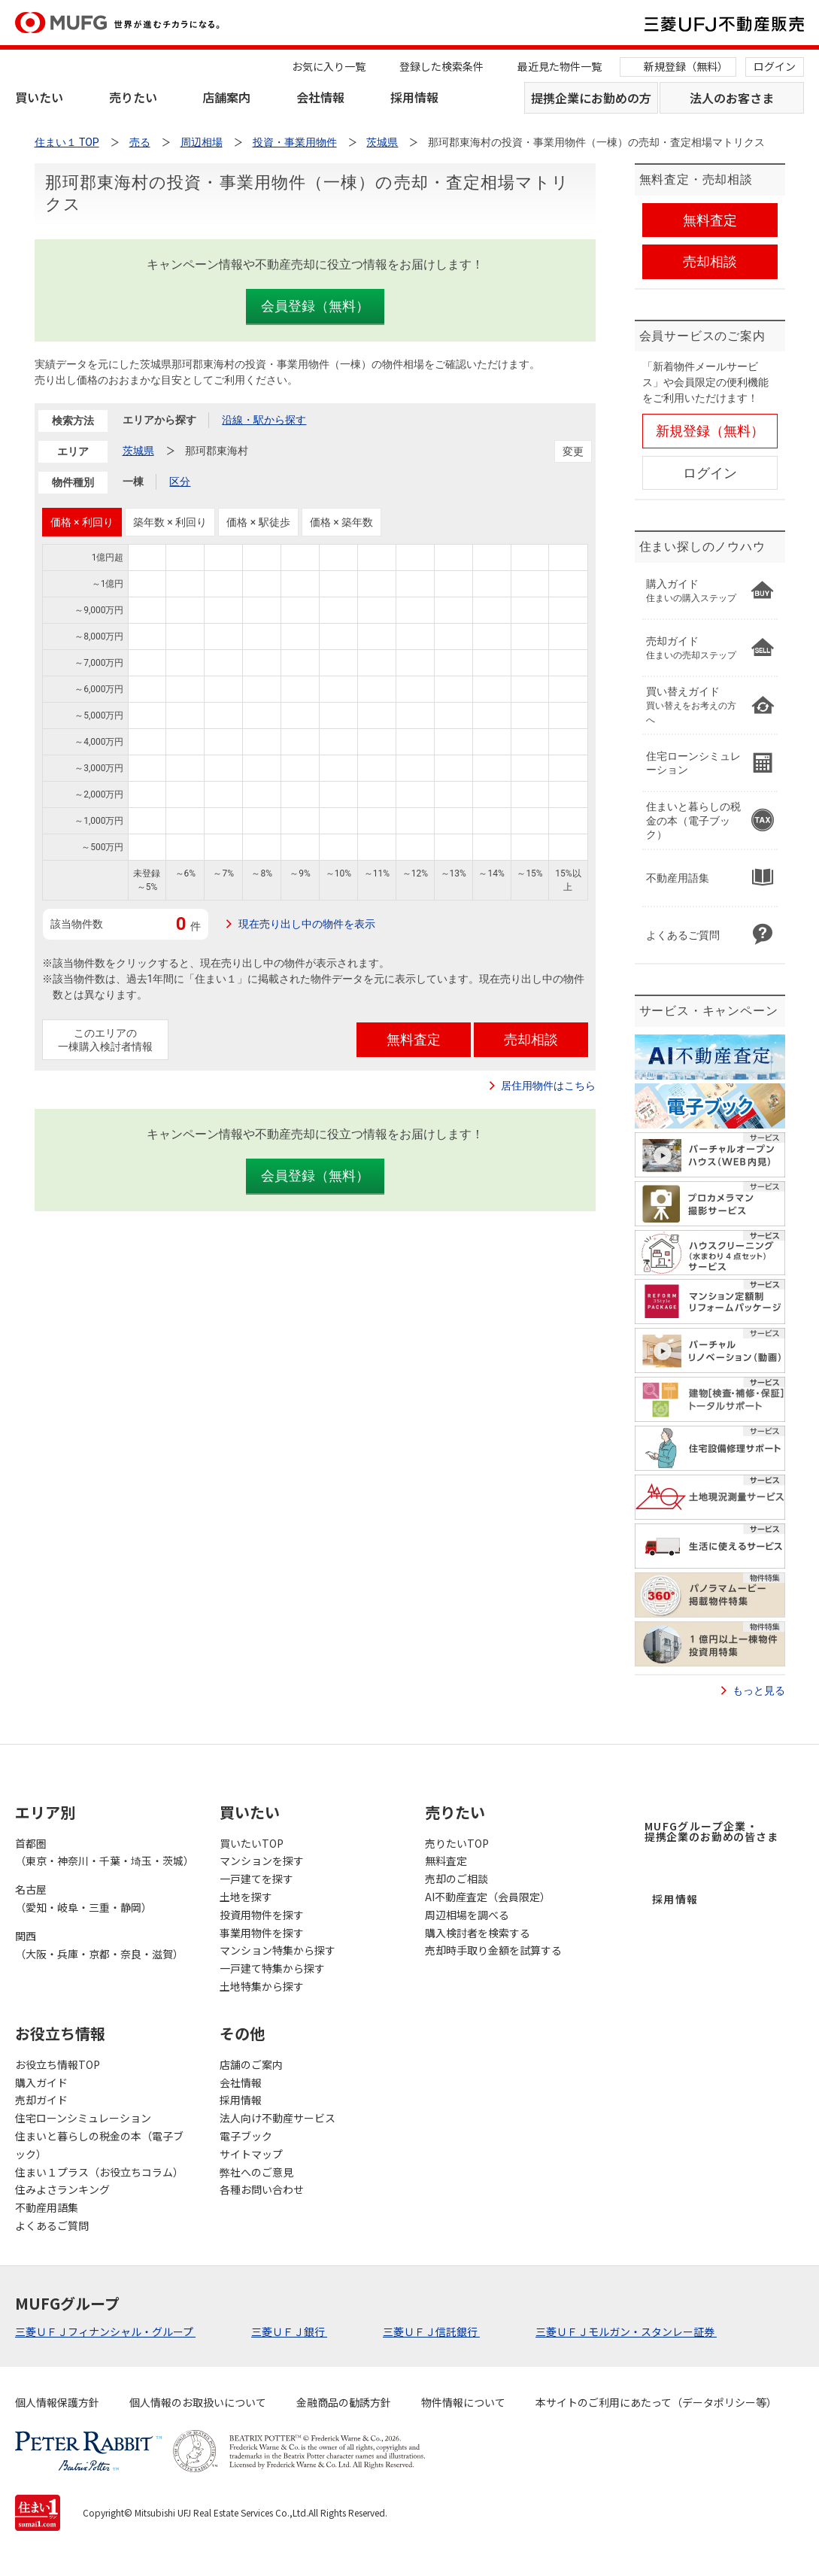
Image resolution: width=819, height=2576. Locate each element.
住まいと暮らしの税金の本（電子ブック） (99, 2144)
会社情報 (320, 97)
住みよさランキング (62, 2189)
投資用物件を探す (262, 1914)
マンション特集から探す (277, 1950)
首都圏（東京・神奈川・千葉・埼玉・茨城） (102, 1852)
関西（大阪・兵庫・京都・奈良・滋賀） (99, 1944)
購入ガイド (41, 2082)
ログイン (775, 66)
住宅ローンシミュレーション (83, 2117)
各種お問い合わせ (262, 2189)
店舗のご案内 (251, 2064)
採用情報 (414, 97)
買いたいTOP (252, 1843)
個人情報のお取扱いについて (197, 2402)
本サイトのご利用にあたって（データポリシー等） (656, 2402)
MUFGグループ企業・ (711, 1831)
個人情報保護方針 (57, 2402)
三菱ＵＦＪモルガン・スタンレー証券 (626, 2331)
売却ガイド (41, 2099)
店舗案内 (226, 97)
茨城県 (138, 451)
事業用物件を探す (262, 1932)
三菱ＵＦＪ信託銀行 (431, 2331)
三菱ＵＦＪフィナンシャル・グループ (105, 2331)
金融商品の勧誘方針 (343, 2402)
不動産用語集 (46, 2207)
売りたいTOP (457, 1843)
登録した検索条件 (441, 66)
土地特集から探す (262, 1986)
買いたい (39, 97)
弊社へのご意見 (256, 2172)
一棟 (133, 481)
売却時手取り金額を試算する (493, 1950)
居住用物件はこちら (548, 1086)
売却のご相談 (456, 1878)
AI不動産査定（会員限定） (488, 1896)
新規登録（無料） (686, 66)
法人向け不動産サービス (277, 2117)
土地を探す (246, 1896)
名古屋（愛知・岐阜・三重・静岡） (83, 1898)
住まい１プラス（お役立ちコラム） (99, 2172)
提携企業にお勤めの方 (591, 98)
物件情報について (463, 2402)
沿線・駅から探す (264, 420)
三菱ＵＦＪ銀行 (289, 2331)
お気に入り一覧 (329, 66)
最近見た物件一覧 (559, 66)
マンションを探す (262, 1860)
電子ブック (246, 2135)
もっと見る (759, 1690)
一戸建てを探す (256, 1878)
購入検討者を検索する (477, 1932)
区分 (179, 481)
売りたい (133, 97)
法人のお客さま (732, 98)
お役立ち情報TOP (57, 2064)
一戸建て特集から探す (272, 1968)
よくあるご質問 (52, 2225)
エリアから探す (159, 420)
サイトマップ (251, 2153)
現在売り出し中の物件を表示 (306, 924)
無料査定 (446, 1860)
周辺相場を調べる (467, 1914)
